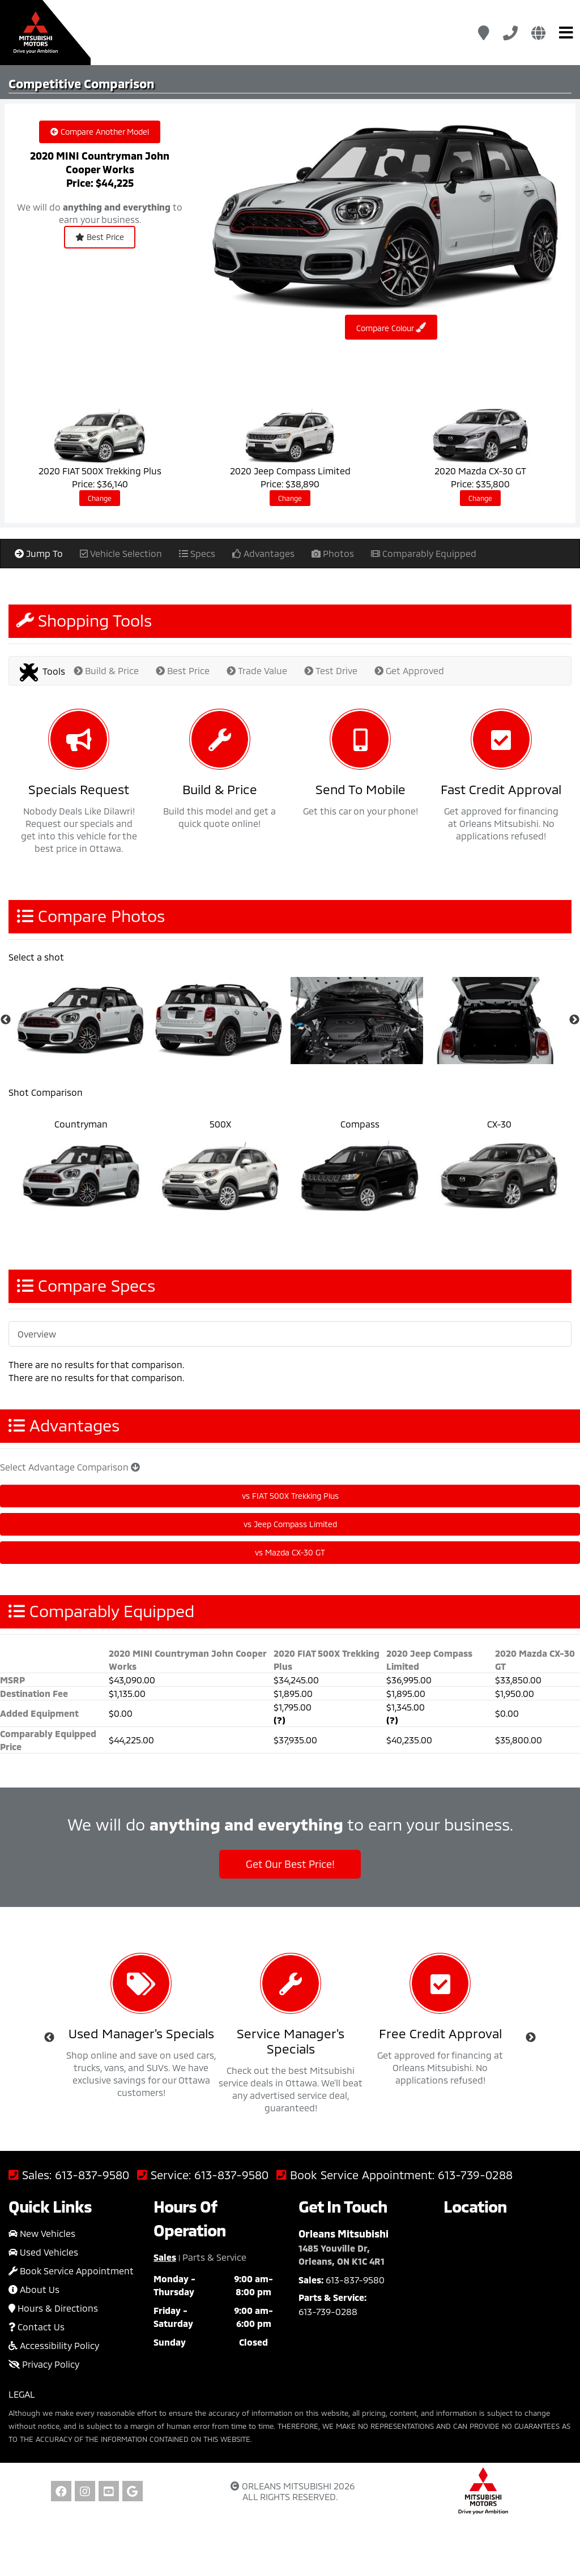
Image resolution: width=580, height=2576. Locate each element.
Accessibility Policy (53, 2345)
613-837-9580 (92, 2174)
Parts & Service (214, 2257)
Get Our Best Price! (290, 1864)
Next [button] (530, 2037)
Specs (197, 553)
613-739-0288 (475, 2174)
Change (100, 498)
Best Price (99, 237)
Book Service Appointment (71, 2270)
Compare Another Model (99, 131)
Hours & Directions (53, 2308)
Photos (333, 553)
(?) (279, 1720)
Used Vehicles (43, 2252)
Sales (164, 2257)
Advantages (263, 553)
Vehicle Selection (121, 553)
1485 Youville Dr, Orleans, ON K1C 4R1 (341, 2254)
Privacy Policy (43, 2364)
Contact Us (36, 2326)
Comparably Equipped (423, 553)
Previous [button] (49, 2037)
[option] (83, 1020)
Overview (37, 1333)
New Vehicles (41, 2233)
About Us (33, 2289)
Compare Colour (391, 327)
